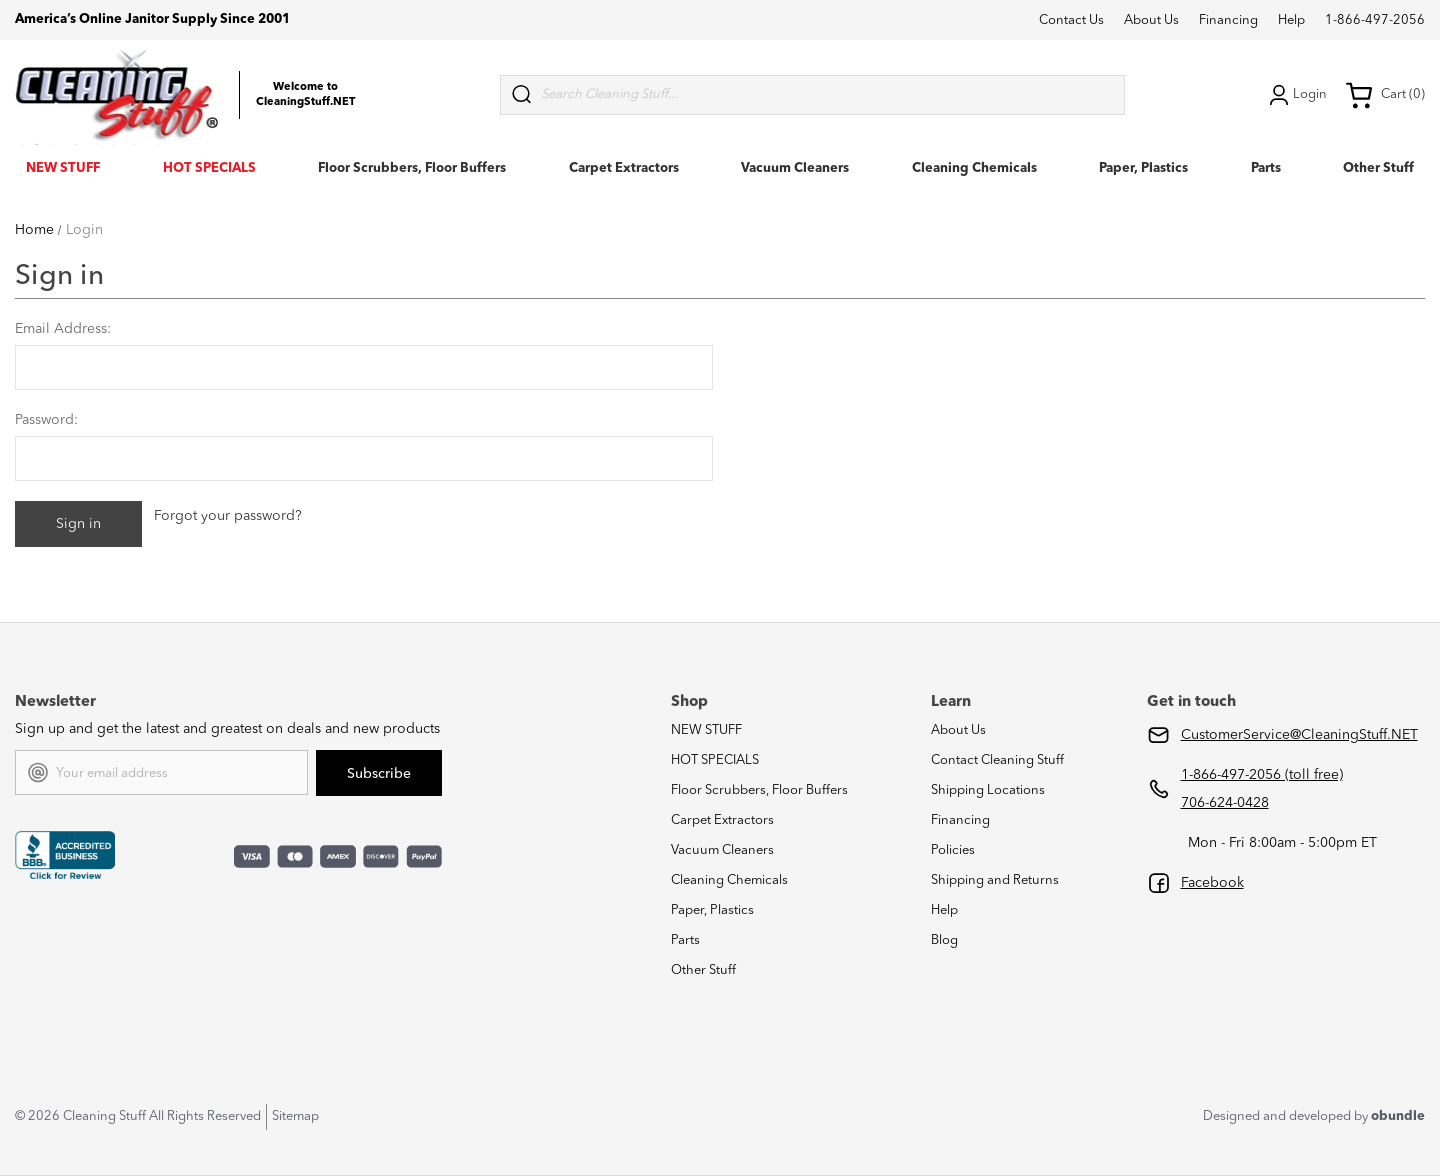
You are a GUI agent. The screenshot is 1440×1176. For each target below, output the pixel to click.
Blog (944, 940)
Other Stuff (1378, 168)
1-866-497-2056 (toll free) (1262, 775)
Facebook (1212, 883)
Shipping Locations (988, 790)
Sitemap (295, 1116)
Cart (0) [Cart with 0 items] (1385, 95)
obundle (1398, 1116)
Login (1296, 95)
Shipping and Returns (995, 880)
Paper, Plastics (1143, 168)
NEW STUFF (63, 168)
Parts (1266, 168)
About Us (1151, 20)
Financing (1228, 20)
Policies (953, 850)
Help (1291, 20)
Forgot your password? (228, 516)
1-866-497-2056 (1375, 20)
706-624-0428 (1225, 803)
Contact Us (1071, 20)
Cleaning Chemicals (974, 168)
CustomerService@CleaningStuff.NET (1299, 735)
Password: (46, 420)
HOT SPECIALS (209, 168)
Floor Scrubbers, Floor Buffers (412, 168)
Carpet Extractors (624, 168)
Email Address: (63, 329)
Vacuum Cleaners (795, 168)
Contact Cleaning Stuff (997, 760)
